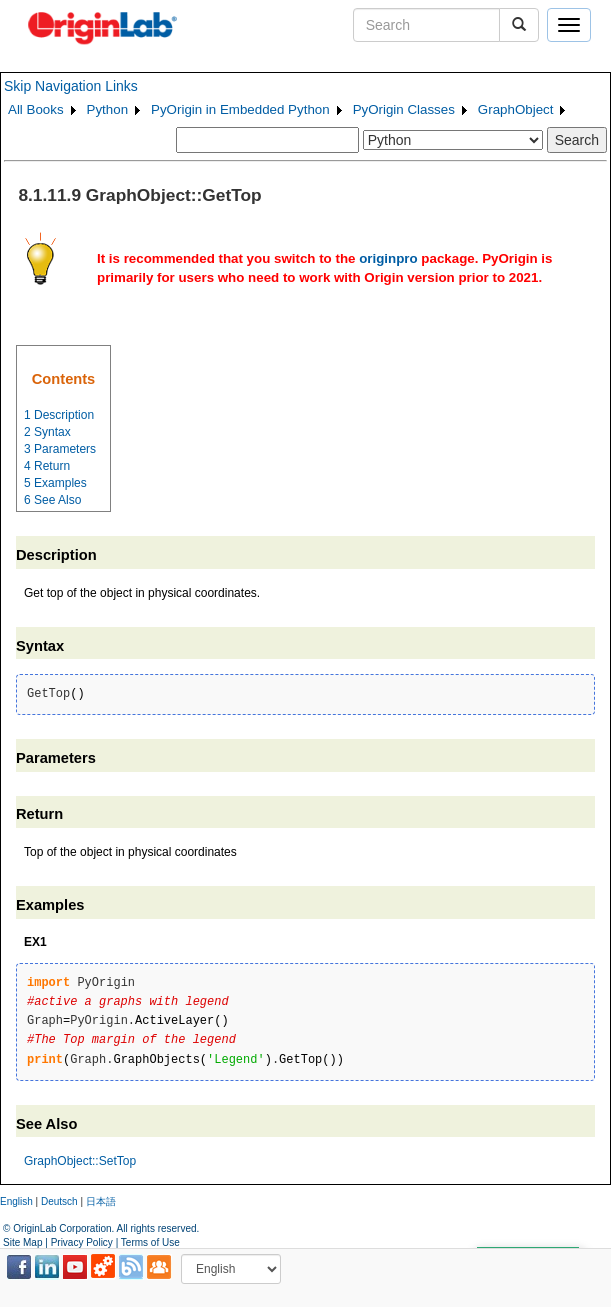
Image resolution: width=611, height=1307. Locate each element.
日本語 (101, 1201)
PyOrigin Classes (404, 109)
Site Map (22, 1242)
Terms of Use (150, 1242)
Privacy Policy (82, 1242)
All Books (36, 109)
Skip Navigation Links (71, 86)
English (16, 1201)
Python (108, 109)
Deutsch (59, 1201)
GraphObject (516, 109)
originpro (388, 258)
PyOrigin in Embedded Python (240, 109)
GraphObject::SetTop (80, 1161)
